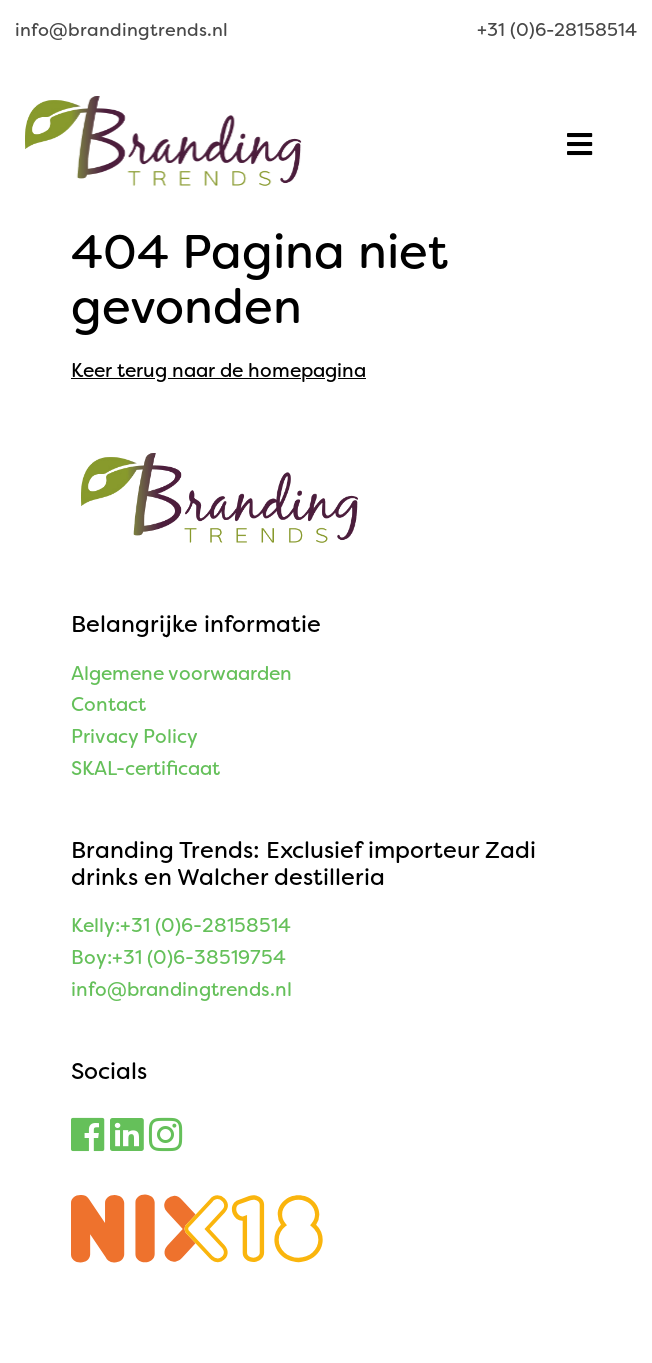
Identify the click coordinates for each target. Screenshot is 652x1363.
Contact (108, 704)
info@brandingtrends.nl (121, 30)
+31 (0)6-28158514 (557, 30)
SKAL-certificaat (145, 768)
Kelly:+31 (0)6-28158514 (181, 925)
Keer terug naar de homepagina (218, 370)
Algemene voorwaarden (181, 673)
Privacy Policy (134, 736)
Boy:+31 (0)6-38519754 (178, 957)
